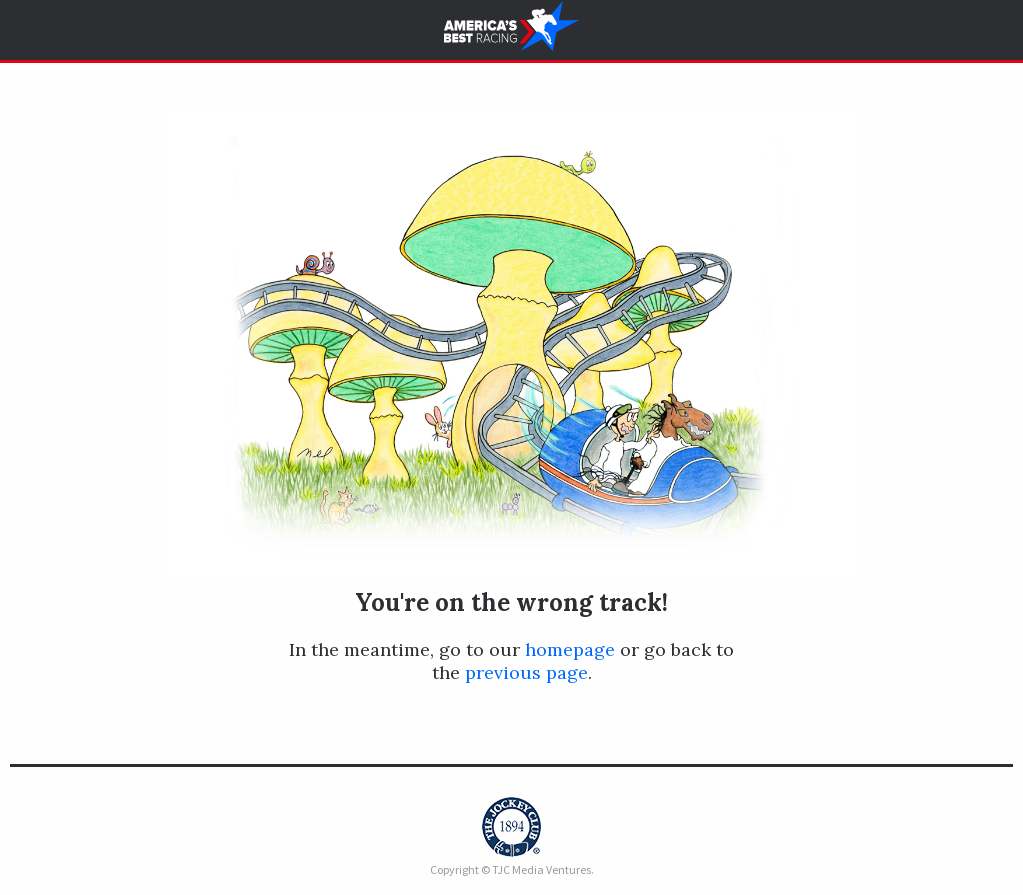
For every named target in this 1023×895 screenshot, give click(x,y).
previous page (526, 672)
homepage (570, 649)
